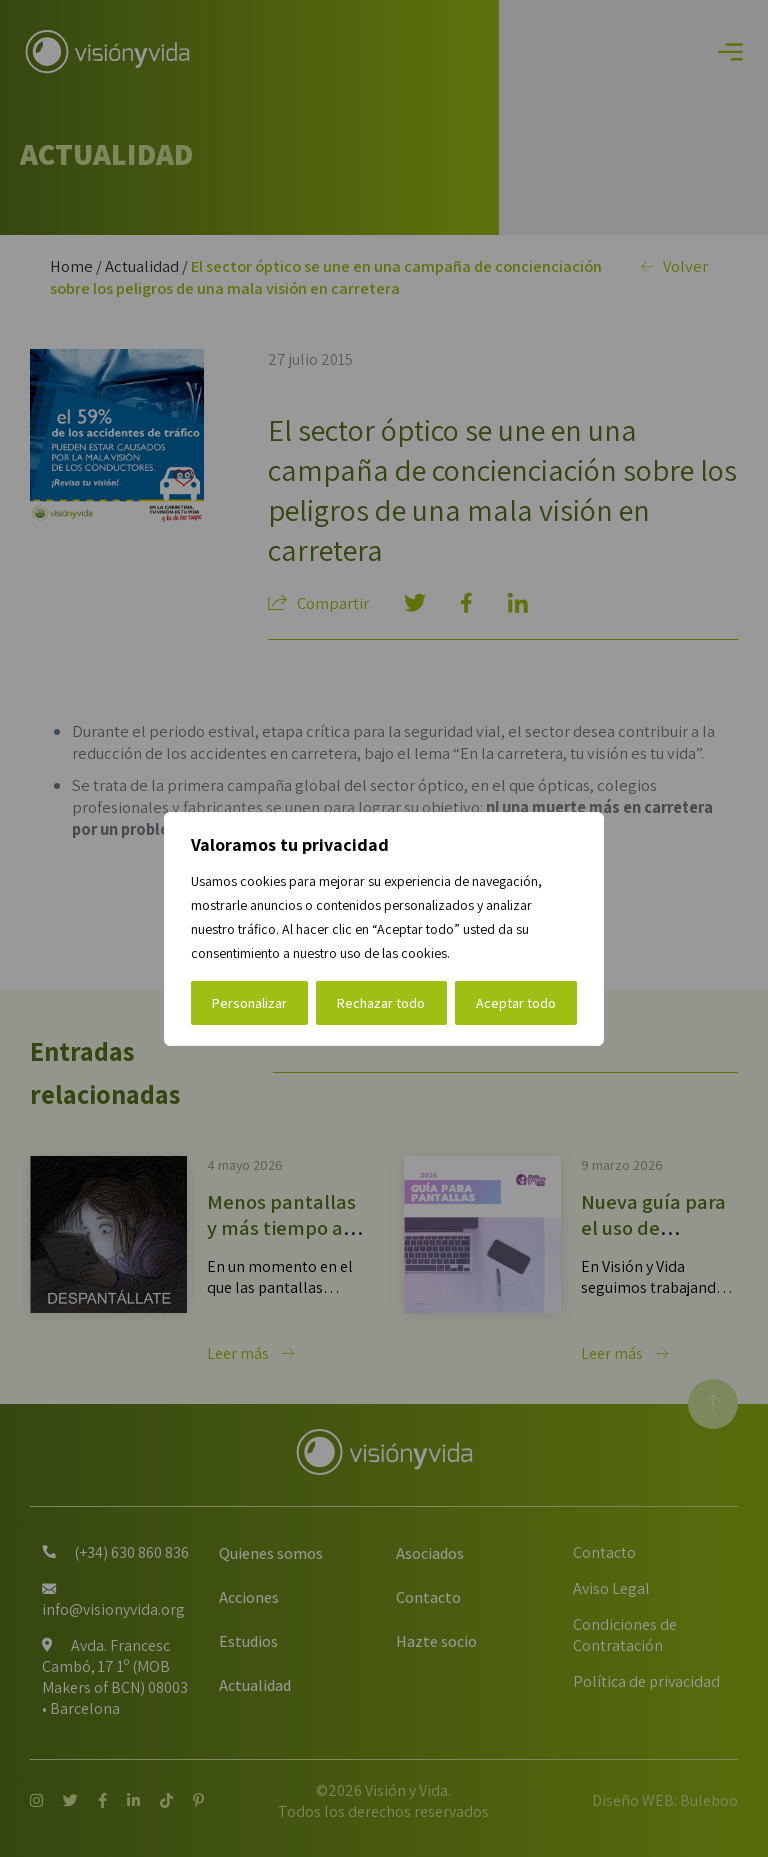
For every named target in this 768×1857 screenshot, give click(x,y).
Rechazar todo (381, 1003)
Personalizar (249, 1003)
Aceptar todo (516, 1003)
